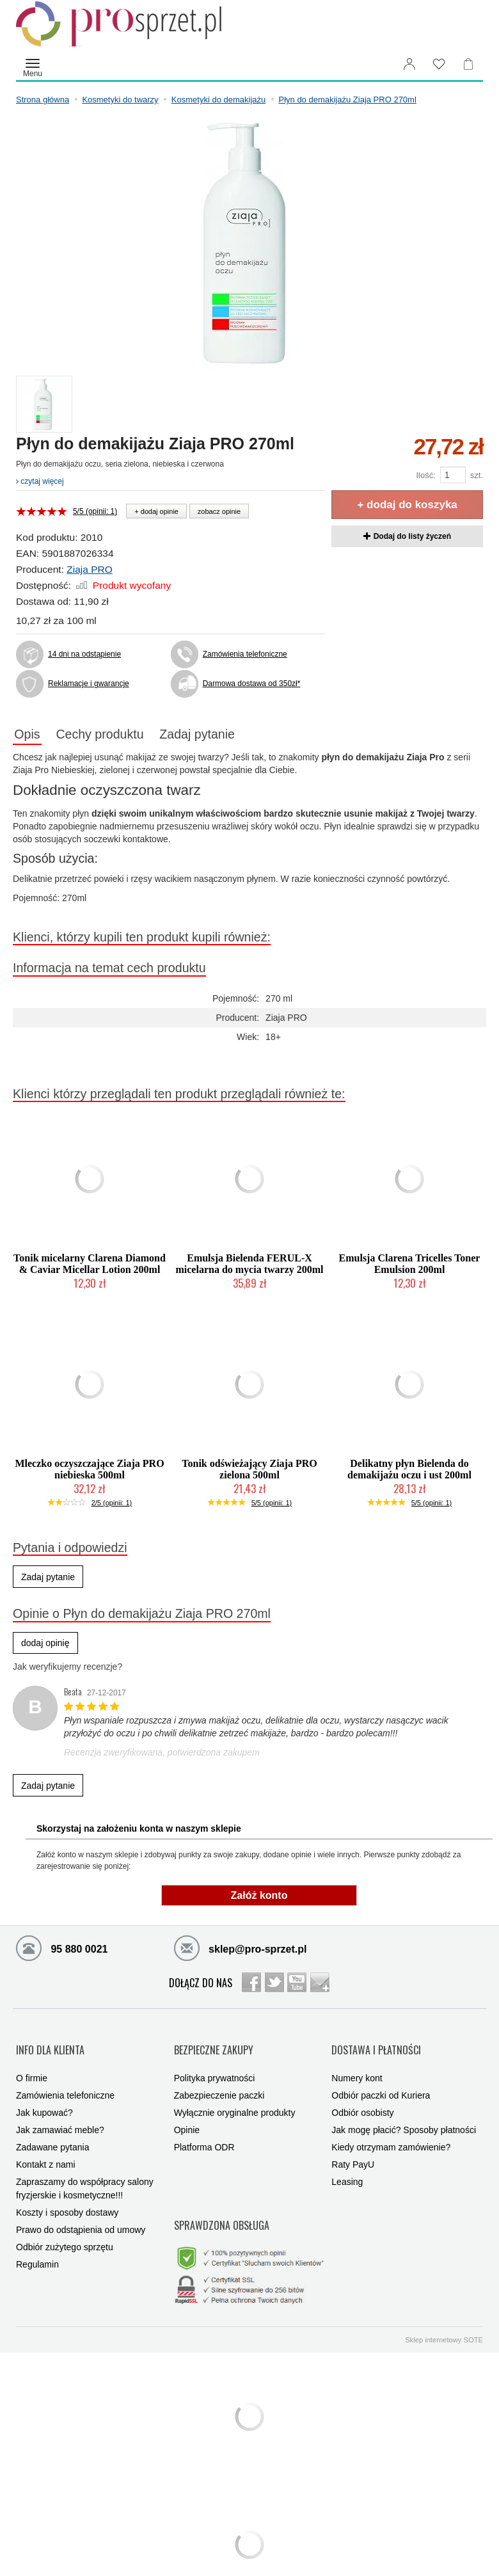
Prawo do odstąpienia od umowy (80, 2215)
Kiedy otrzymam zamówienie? (390, 2132)
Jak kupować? (44, 2098)
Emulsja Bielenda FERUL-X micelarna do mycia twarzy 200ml (249, 1267)
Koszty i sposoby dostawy (67, 2198)
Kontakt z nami (45, 2150)
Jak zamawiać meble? (60, 2115)
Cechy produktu (118, 735)
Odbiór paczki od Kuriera (380, 2081)
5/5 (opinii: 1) (95, 511)
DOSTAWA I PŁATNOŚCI (376, 2043)
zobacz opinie (219, 511)
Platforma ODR (204, 2132)
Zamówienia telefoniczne (245, 654)
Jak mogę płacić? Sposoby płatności (403, 2115)
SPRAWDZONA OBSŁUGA (221, 2201)
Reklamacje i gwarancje (88, 683)
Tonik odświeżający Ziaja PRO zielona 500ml (249, 1471)
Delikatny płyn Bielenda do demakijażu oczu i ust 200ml (409, 1471)
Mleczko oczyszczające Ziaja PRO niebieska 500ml (89, 1471)
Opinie (187, 2115)
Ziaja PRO (90, 569)
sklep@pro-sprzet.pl (240, 1950)
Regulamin (37, 2249)
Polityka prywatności (214, 2063)
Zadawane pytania (52, 2132)
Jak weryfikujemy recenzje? (67, 1670)
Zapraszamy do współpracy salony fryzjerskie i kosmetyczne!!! (85, 2174)
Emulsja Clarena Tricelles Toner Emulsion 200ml (409, 1267)
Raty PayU (352, 2150)
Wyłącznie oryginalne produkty (235, 2098)
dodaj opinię (45, 1646)
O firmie (31, 2063)
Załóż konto (259, 1897)
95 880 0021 (61, 1950)
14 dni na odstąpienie (84, 654)
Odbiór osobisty (362, 2098)
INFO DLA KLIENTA (50, 2043)
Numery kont (356, 2063)
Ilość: (425, 475)
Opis (33, 735)
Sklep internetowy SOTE (444, 2307)
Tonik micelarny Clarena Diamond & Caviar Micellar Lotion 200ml (89, 1267)
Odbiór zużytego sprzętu (64, 2232)
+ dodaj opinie (156, 511)
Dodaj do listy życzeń (407, 536)
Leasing (347, 2167)
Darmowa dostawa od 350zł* (252, 683)
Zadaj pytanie (228, 735)
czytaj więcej (40, 481)
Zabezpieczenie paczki (219, 2081)
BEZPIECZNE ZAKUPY (213, 2043)
